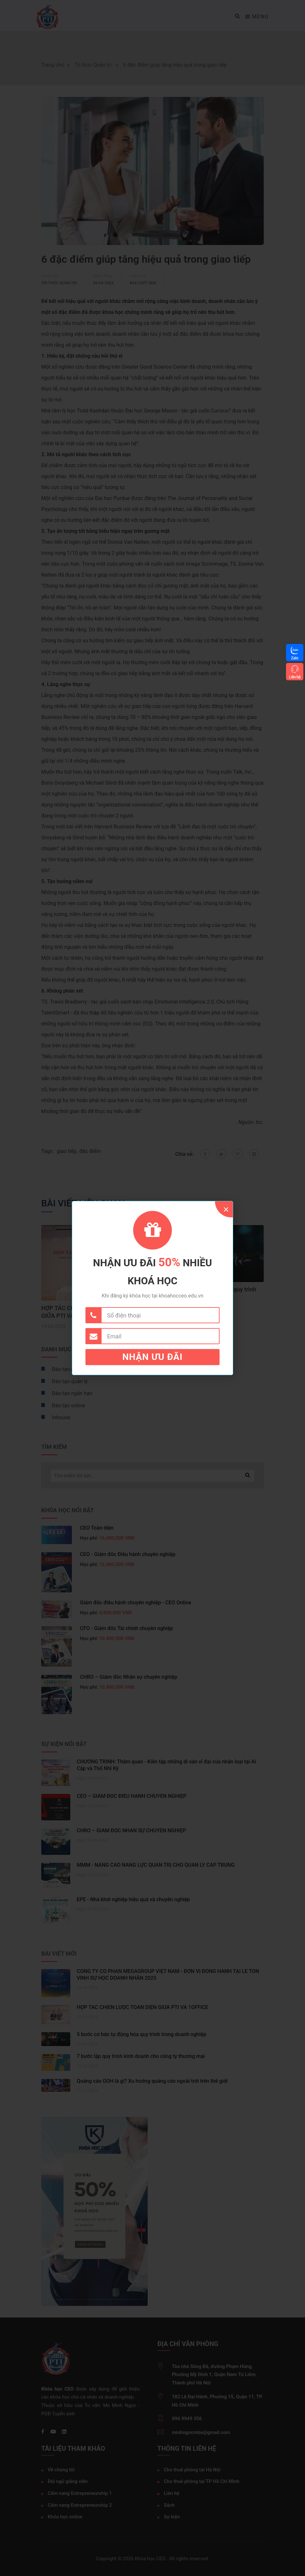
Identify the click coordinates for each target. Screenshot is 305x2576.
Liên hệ (294, 677)
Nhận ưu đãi (153, 1357)
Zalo (294, 658)
